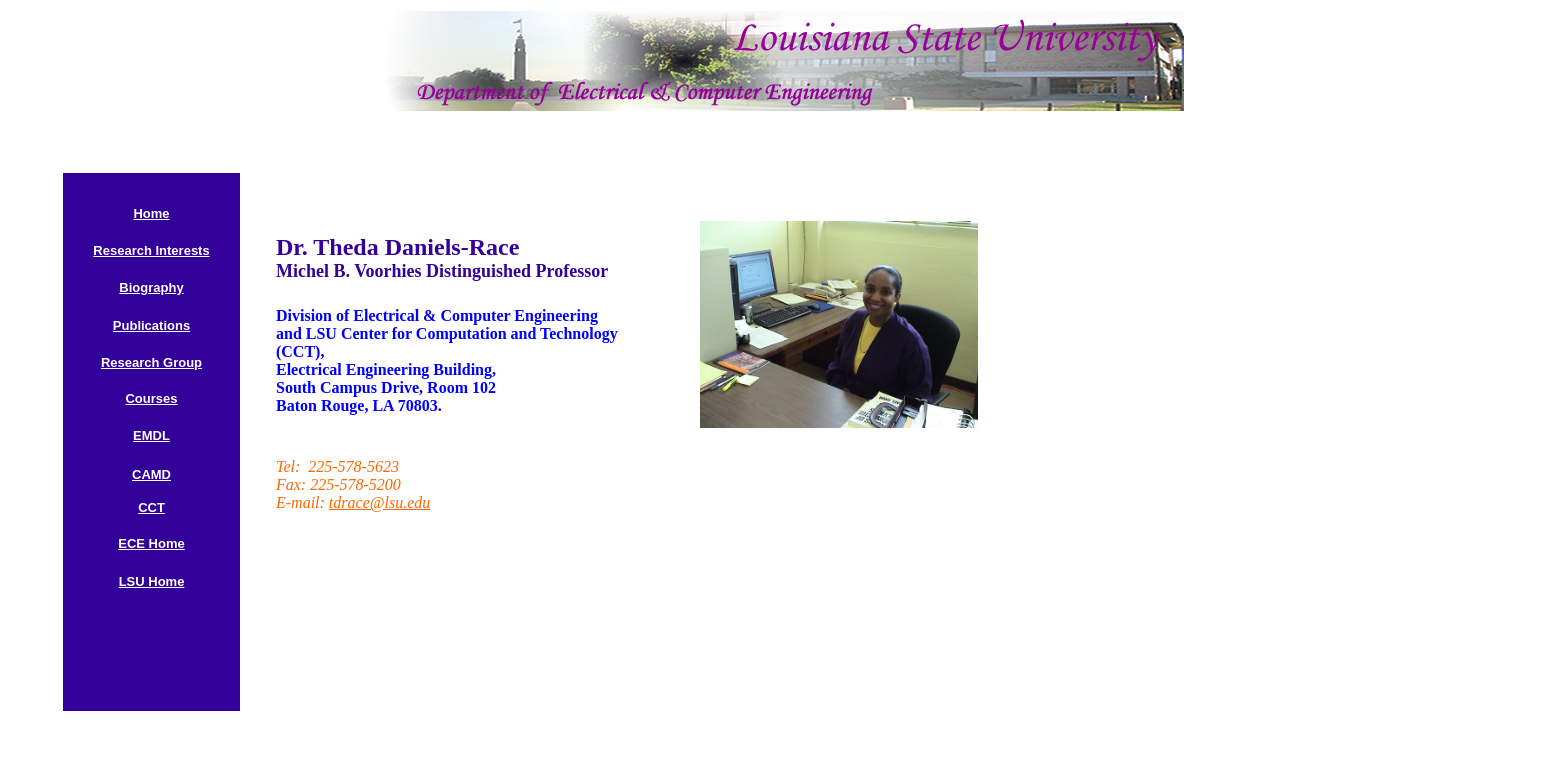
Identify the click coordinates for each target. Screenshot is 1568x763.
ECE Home (151, 543)
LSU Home (152, 581)
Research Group (151, 362)
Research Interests (151, 250)
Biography (151, 287)
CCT (151, 507)
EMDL (151, 435)
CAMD (151, 474)
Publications (151, 325)
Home (151, 213)
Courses (151, 398)
